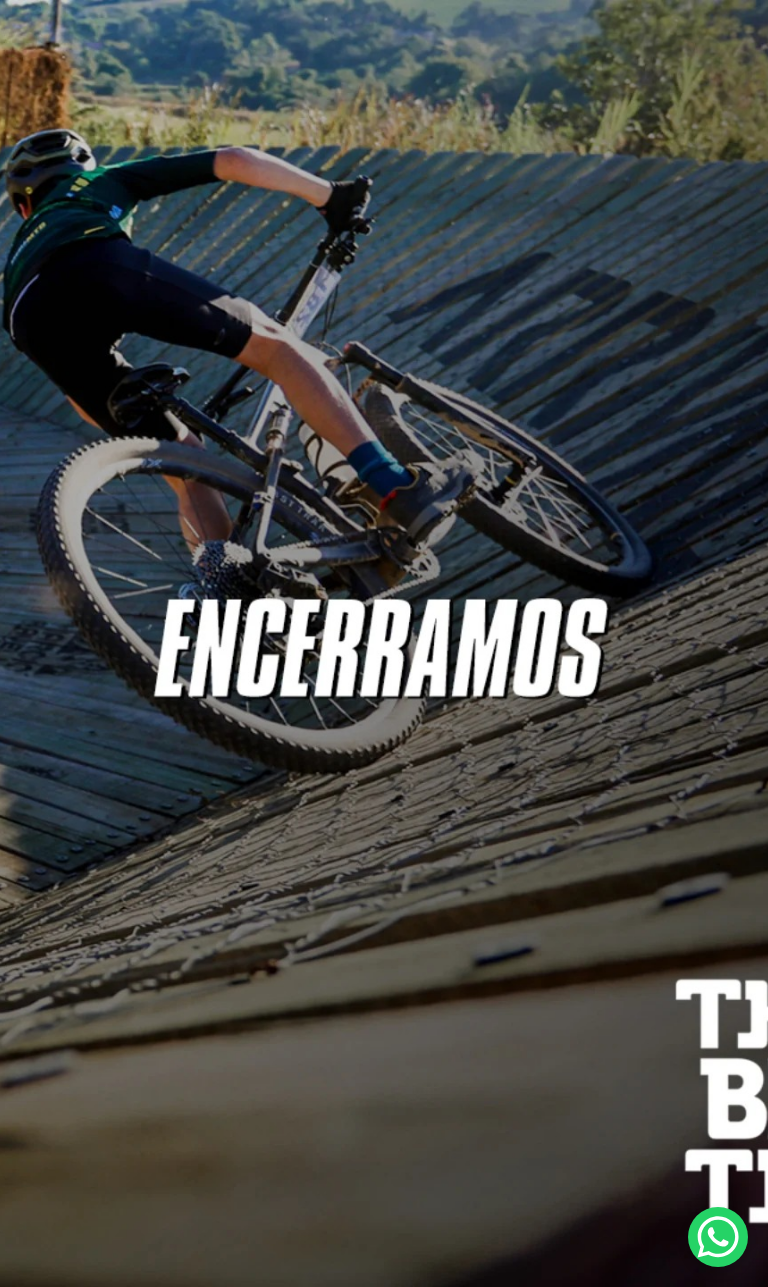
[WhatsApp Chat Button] (718, 1237)
